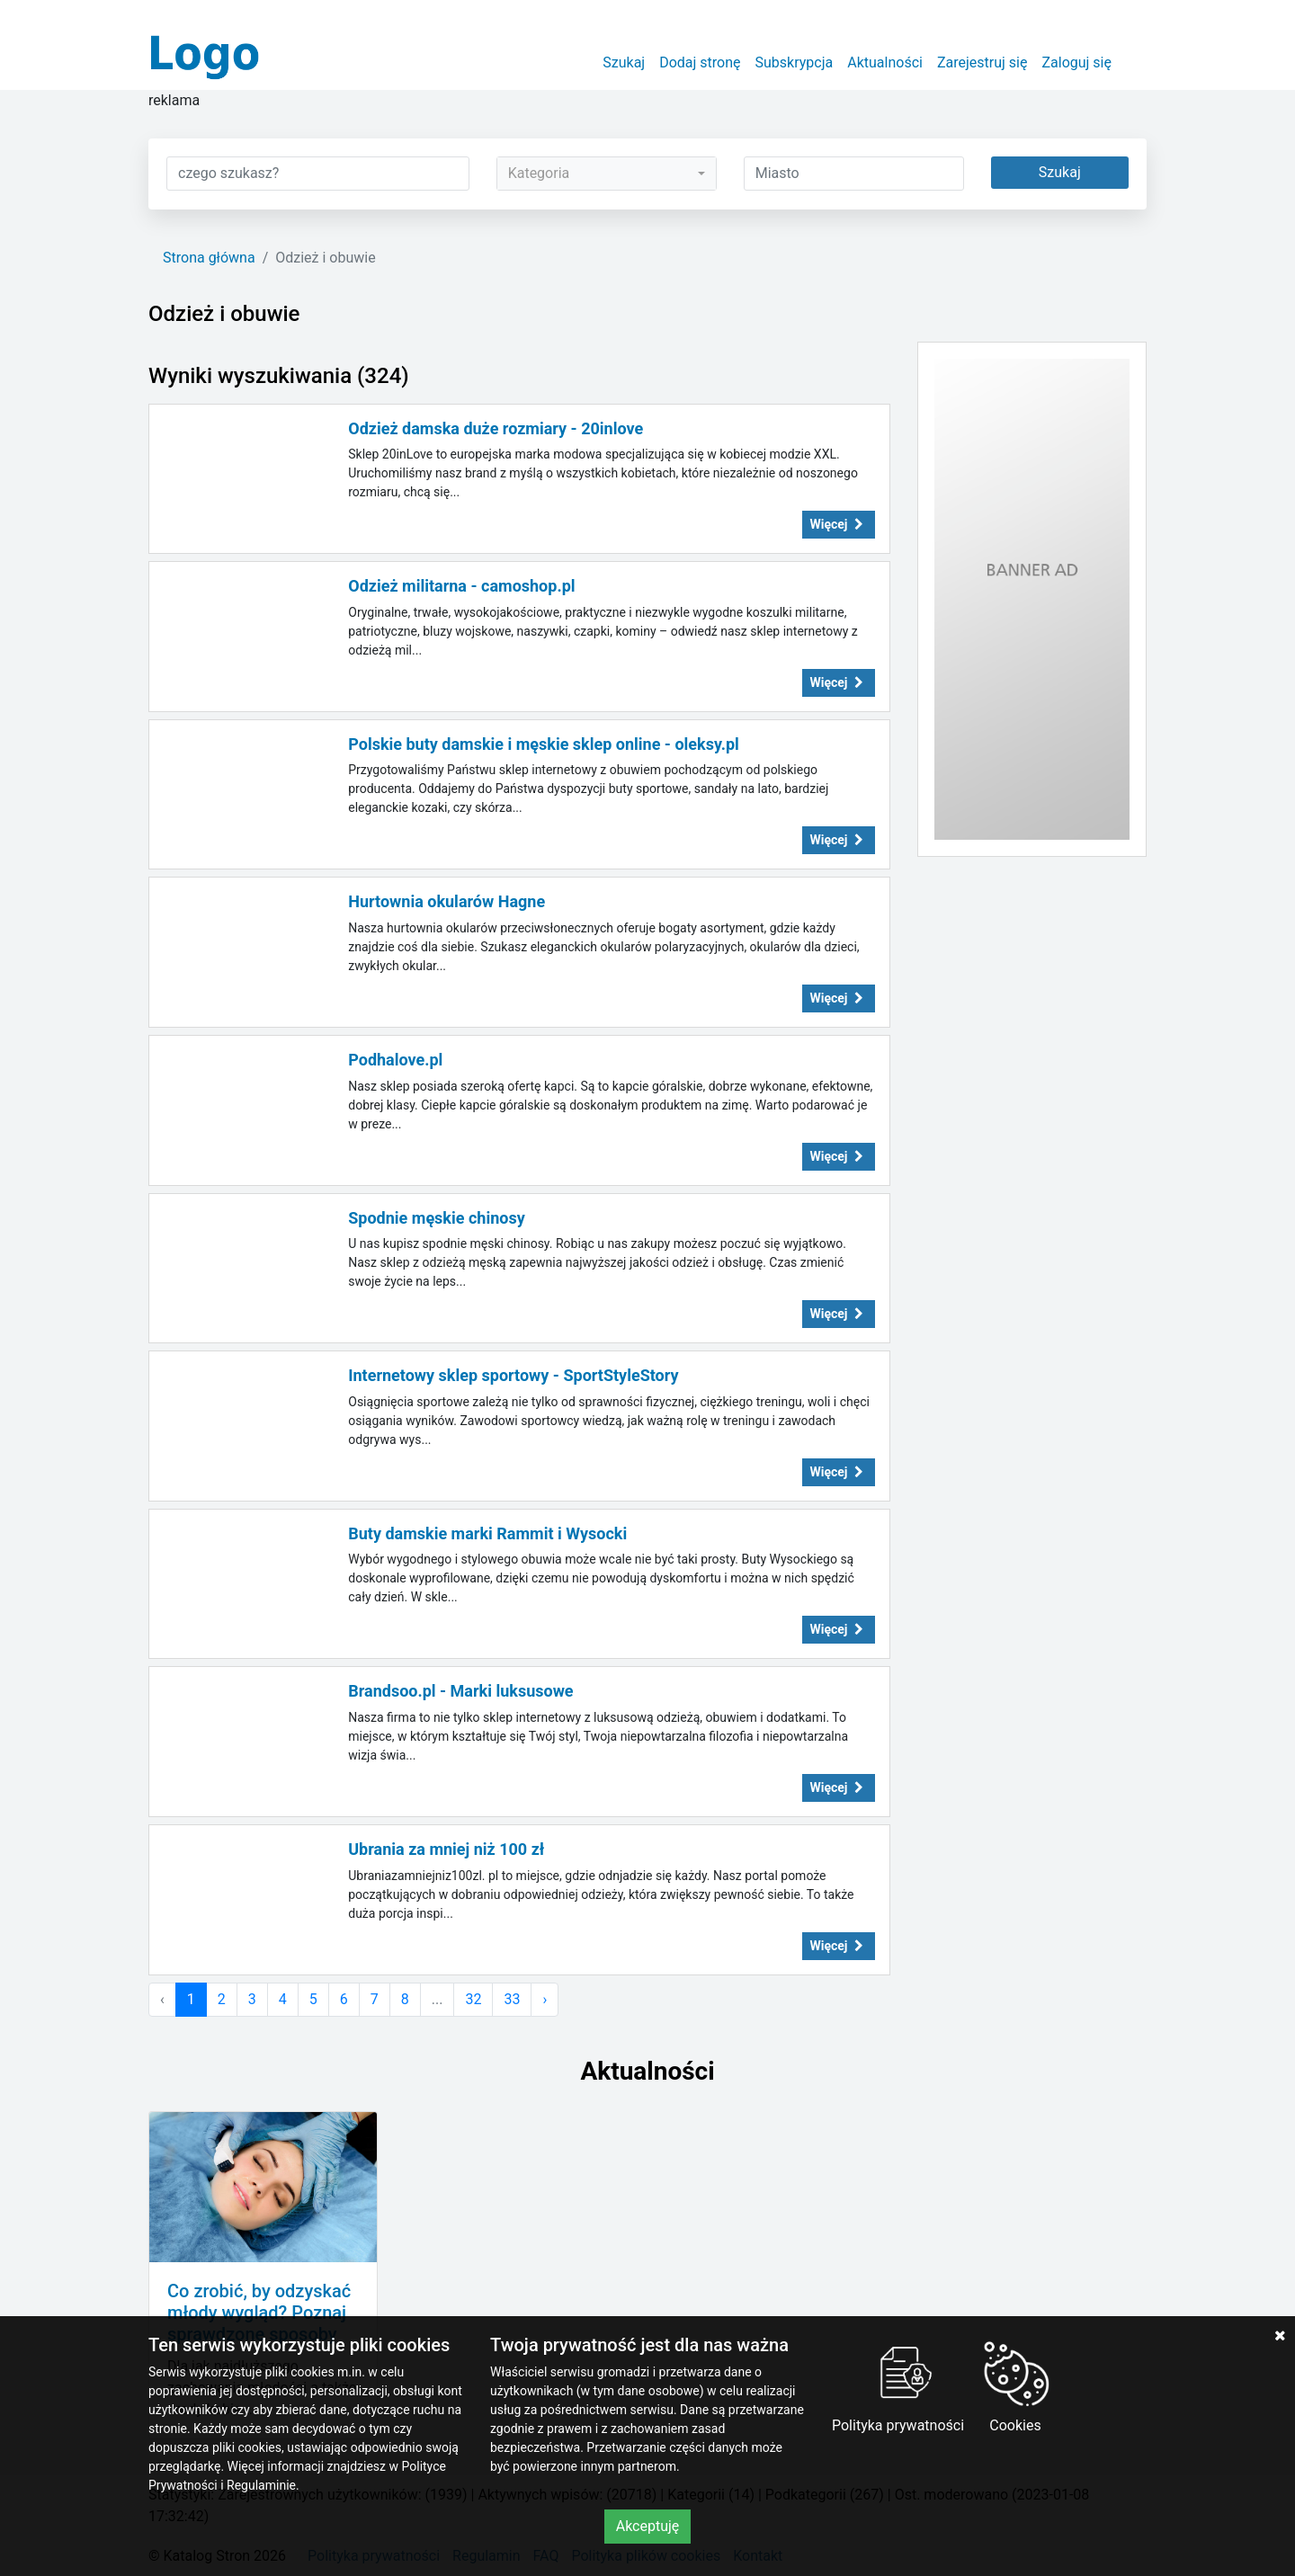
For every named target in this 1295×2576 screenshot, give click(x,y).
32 (473, 1999)
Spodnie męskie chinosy (436, 1217)
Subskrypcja (794, 62)
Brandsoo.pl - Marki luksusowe (460, 1690)
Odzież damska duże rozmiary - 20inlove (495, 428)
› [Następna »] (544, 1999)
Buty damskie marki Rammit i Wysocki (487, 1533)
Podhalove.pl (395, 1059)
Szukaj (624, 62)
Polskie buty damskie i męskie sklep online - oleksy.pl (543, 744)
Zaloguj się (1076, 62)
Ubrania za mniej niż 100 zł (446, 1849)
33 (512, 1999)
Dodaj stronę (699, 62)
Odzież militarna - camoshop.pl (461, 585)
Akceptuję (648, 2526)
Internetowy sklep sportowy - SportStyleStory (513, 1375)
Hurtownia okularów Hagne (446, 901)
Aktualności (885, 62)
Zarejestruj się (982, 62)
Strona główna (209, 257)
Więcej (839, 524)
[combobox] (606, 173)
